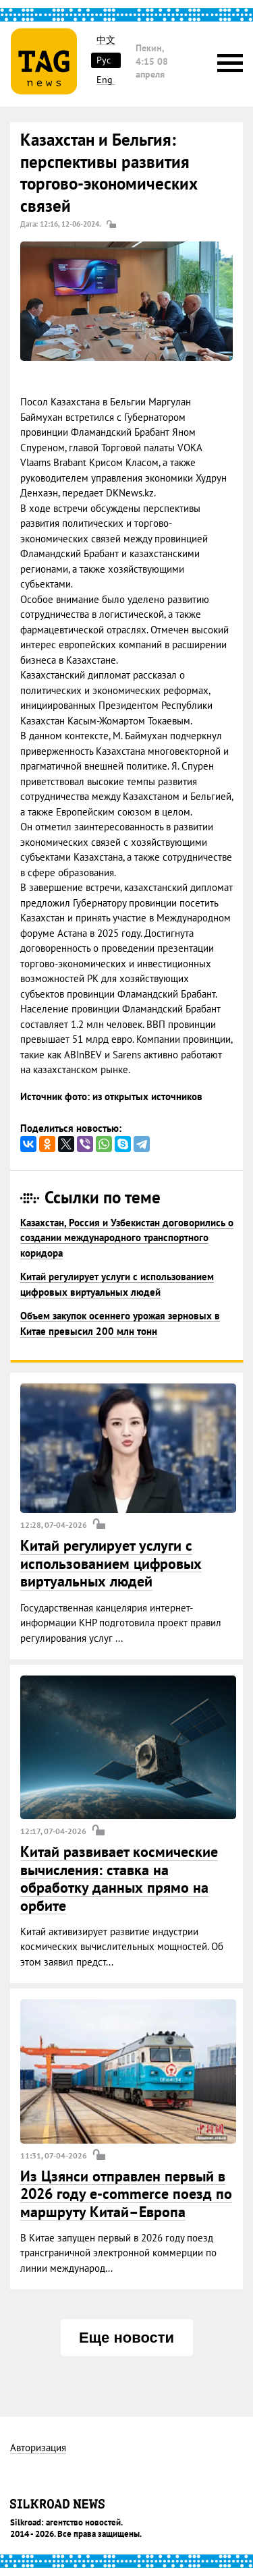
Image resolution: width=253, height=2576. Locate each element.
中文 (105, 40)
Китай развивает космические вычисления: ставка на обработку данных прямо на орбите (119, 1878)
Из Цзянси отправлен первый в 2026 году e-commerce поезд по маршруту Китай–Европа (126, 2194)
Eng (104, 80)
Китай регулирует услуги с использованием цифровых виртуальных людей (111, 1563)
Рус (103, 60)
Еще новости (126, 2337)
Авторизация (38, 2448)
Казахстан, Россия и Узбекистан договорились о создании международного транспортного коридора (126, 1237)
